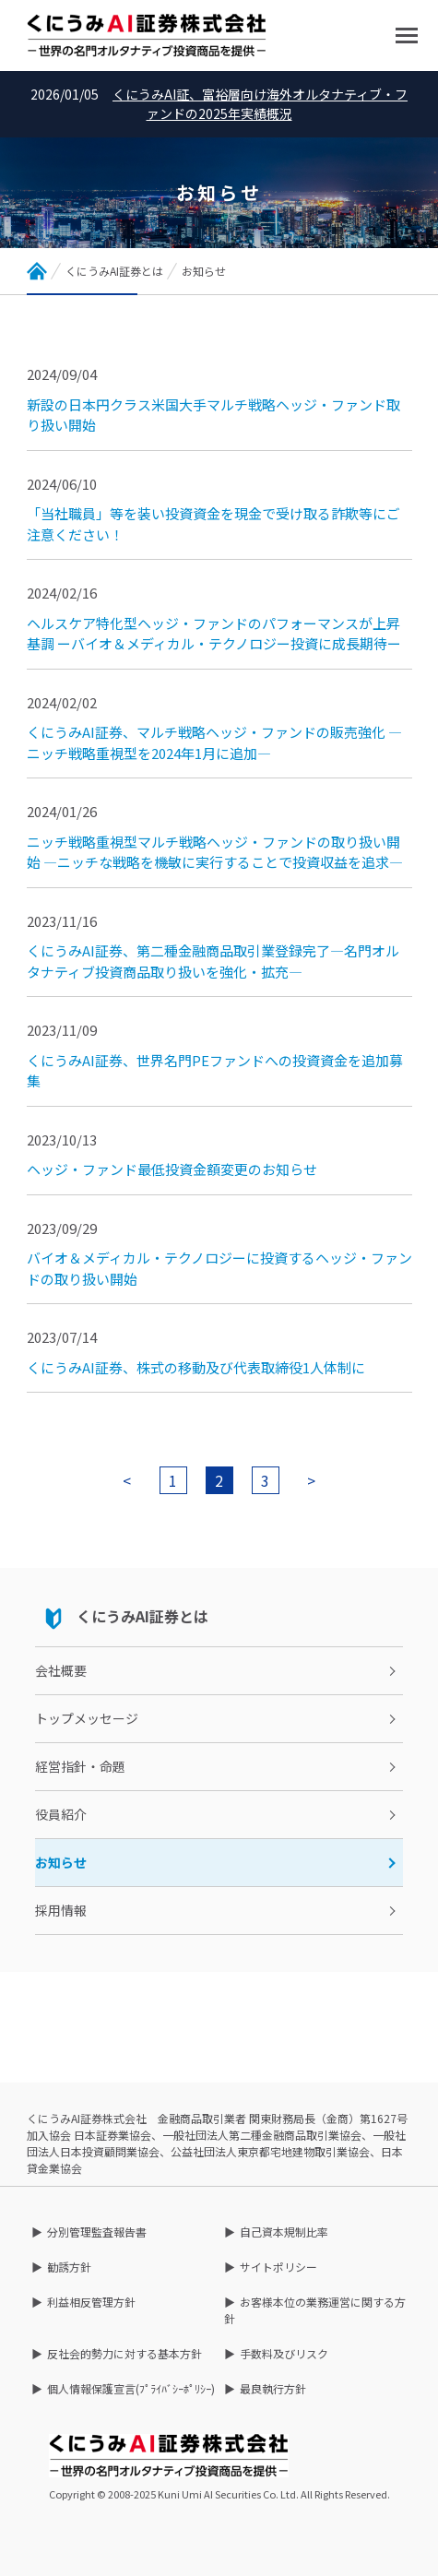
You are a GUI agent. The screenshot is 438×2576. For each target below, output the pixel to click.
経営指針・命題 (80, 1766)
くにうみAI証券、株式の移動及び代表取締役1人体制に (196, 1367)
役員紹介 (61, 1814)
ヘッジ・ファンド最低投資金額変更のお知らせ (172, 1169)
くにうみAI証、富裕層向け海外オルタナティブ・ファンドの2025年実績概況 (260, 104)
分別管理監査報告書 (97, 2231)
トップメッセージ (86, 1718)
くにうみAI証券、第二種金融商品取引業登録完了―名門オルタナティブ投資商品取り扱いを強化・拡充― (213, 961)
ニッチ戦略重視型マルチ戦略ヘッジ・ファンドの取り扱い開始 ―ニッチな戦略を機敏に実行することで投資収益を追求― (215, 852)
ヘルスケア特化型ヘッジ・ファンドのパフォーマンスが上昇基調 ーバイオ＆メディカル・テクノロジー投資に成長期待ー (214, 633)
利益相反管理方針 (91, 2301)
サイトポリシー (278, 2266)
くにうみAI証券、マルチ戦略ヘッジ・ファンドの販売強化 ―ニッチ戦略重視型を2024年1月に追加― (214, 742)
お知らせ (61, 1862)
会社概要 (61, 1670)
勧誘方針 (69, 2266)
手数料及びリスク (284, 2353)
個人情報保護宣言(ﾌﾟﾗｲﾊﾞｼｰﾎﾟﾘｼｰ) (131, 2388)
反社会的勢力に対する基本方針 (124, 2353)
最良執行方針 (273, 2388)
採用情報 (61, 1910)
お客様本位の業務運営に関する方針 (315, 2310)
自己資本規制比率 (284, 2231)
